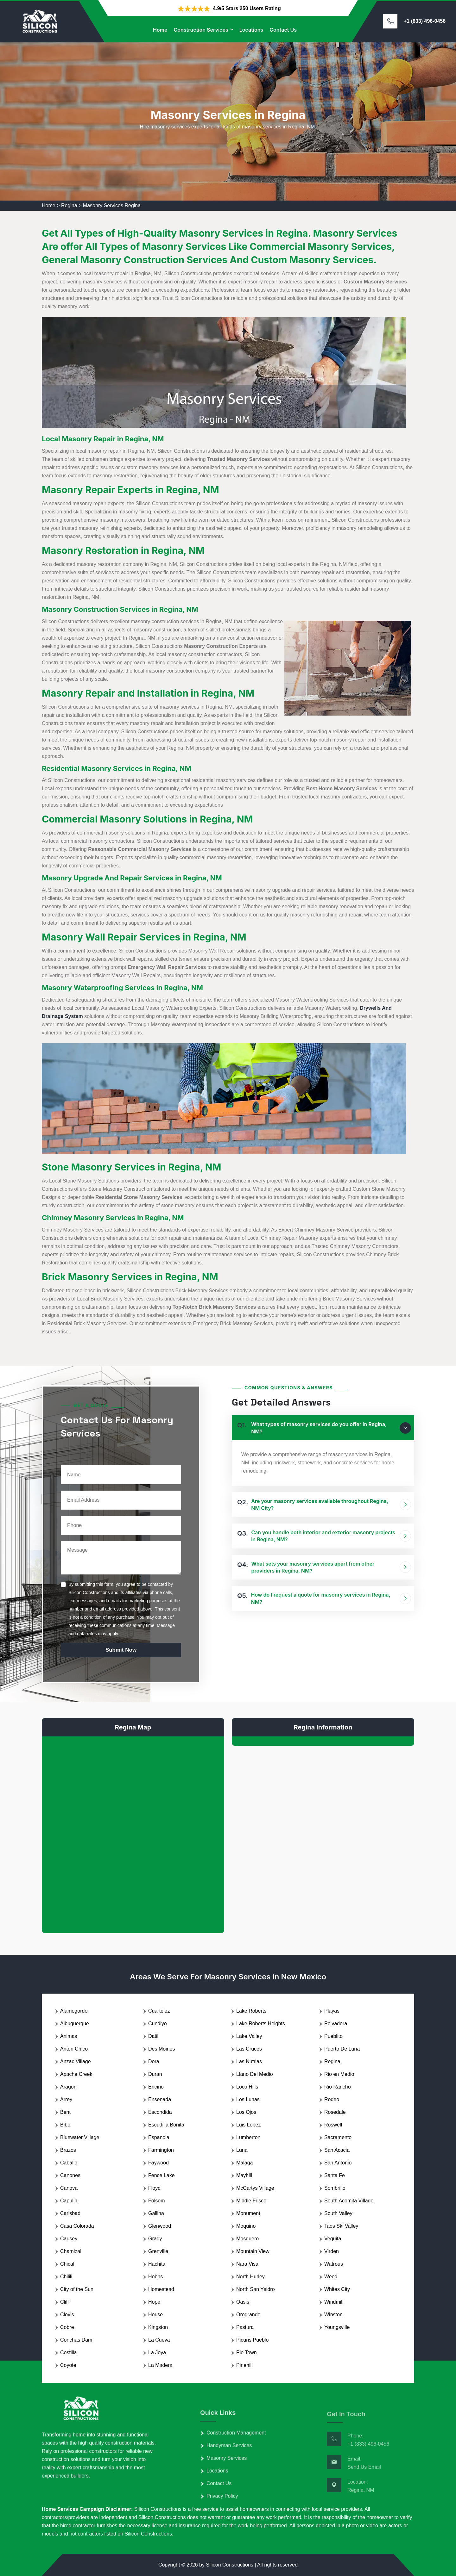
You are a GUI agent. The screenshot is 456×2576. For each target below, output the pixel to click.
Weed (331, 2276)
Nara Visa (247, 2264)
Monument (248, 2213)
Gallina (156, 2213)
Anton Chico (74, 2048)
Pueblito (333, 2036)
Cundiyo (157, 2023)
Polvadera (335, 2023)
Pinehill (244, 2365)
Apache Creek (76, 2074)
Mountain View (252, 2251)
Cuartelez (159, 2011)
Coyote (68, 2365)
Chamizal (70, 2251)
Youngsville (337, 2327)
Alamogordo (73, 2011)
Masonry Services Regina (112, 205)
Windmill (333, 2302)
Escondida (160, 2112)
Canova (69, 2188)
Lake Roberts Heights (260, 2023)
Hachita (156, 2264)
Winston (333, 2314)
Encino (156, 2086)
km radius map (133, 1829)
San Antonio (338, 2162)
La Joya (157, 2352)
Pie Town (246, 2352)
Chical (67, 2264)
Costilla (68, 2352)
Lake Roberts (251, 2011)
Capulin (68, 2200)
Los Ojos (246, 2112)
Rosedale (335, 2112)
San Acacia (337, 2150)
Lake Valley (249, 2036)
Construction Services (201, 30)
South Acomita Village (348, 2200)
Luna (242, 2150)
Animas (68, 2036)
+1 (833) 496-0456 (425, 21)
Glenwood (159, 2226)
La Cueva (159, 2340)
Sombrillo (334, 2188)
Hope (154, 2302)
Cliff (64, 2302)
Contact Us (283, 30)
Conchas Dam (76, 2340)
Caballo (68, 2162)
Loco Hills (247, 2086)
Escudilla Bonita (166, 2124)
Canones (70, 2175)
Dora (153, 2061)
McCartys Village (255, 2188)
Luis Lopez (248, 2124)
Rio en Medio (339, 2074)
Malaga (244, 2162)
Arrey (66, 2099)
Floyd (154, 2188)
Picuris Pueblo (252, 2340)
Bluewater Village (79, 2137)
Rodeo (331, 2099)
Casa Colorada (77, 2226)
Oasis (242, 2302)
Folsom (156, 2200)
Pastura (245, 2327)
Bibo (65, 2124)
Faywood (158, 2162)
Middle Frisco (251, 2200)
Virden (331, 2251)
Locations (251, 30)
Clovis (67, 2314)
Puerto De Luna (342, 2048)
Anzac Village (75, 2061)
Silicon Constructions (229, 2564)
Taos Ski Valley (341, 2226)
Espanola (158, 2137)
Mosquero (247, 2238)
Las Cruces (249, 2048)
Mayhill (244, 2175)
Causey (68, 2238)
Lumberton (248, 2137)
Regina (69, 205)
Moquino (246, 2226)
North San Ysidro (255, 2289)
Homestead (161, 2289)
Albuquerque (74, 2023)
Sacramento (338, 2137)
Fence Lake (161, 2175)
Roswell (333, 2124)
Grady (155, 2238)
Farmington (161, 2150)
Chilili (66, 2276)
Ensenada (159, 2099)
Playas (331, 2011)
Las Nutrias (249, 2061)
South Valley (338, 2213)
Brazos (68, 2150)
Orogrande (248, 2314)
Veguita (332, 2238)
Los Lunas (248, 2099)
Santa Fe (334, 2175)
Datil (153, 2036)
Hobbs (155, 2276)
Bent (65, 2112)
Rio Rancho (337, 2086)
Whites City (337, 2289)
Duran (155, 2074)
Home (160, 30)
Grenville (158, 2251)
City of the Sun (76, 2289)
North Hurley (250, 2276)
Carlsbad (70, 2213)
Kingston (158, 2327)
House (155, 2314)
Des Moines (161, 2048)
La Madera (160, 2365)
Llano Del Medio (254, 2074)
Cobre (67, 2327)
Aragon (68, 2086)
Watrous (333, 2264)
